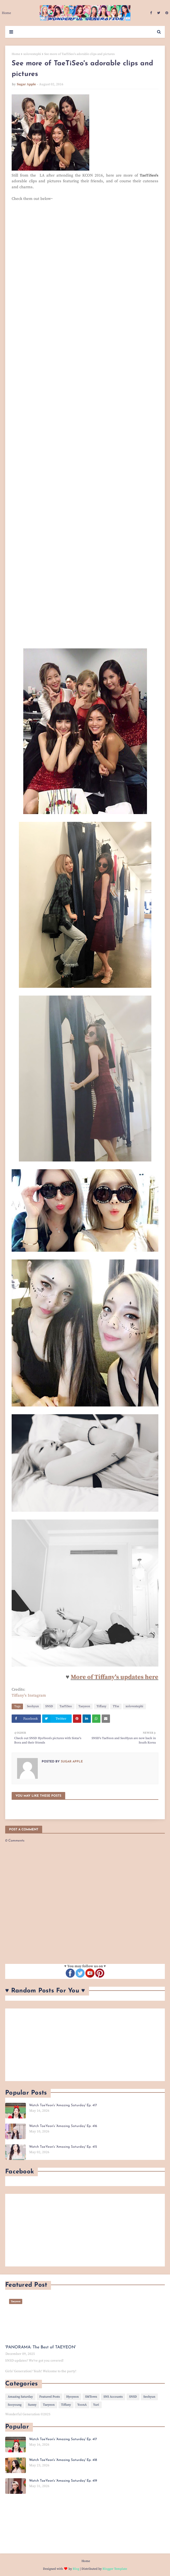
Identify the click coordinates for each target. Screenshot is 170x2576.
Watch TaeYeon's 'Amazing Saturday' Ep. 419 (63, 2480)
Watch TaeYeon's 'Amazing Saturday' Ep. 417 (63, 2105)
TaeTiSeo (66, 1706)
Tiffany (101, 1706)
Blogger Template (114, 2569)
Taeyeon (84, 1706)
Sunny (32, 2405)
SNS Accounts (113, 2397)
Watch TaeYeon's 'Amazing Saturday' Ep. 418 (63, 2460)
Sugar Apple (26, 84)
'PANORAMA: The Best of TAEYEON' (40, 2347)
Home (16, 54)
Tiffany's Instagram (29, 1695)
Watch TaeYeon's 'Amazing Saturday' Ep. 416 (63, 2126)
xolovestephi (32, 54)
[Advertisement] (85, 2044)
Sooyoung (14, 2405)
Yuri (96, 2405)
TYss (116, 1706)
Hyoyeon (72, 2397)
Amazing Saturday (20, 2397)
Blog (76, 2569)
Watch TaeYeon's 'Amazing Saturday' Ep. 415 (63, 2146)
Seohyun (33, 1706)
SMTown (91, 2397)
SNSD (49, 1706)
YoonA (82, 2405)
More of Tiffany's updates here (114, 1677)
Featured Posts (49, 2397)
